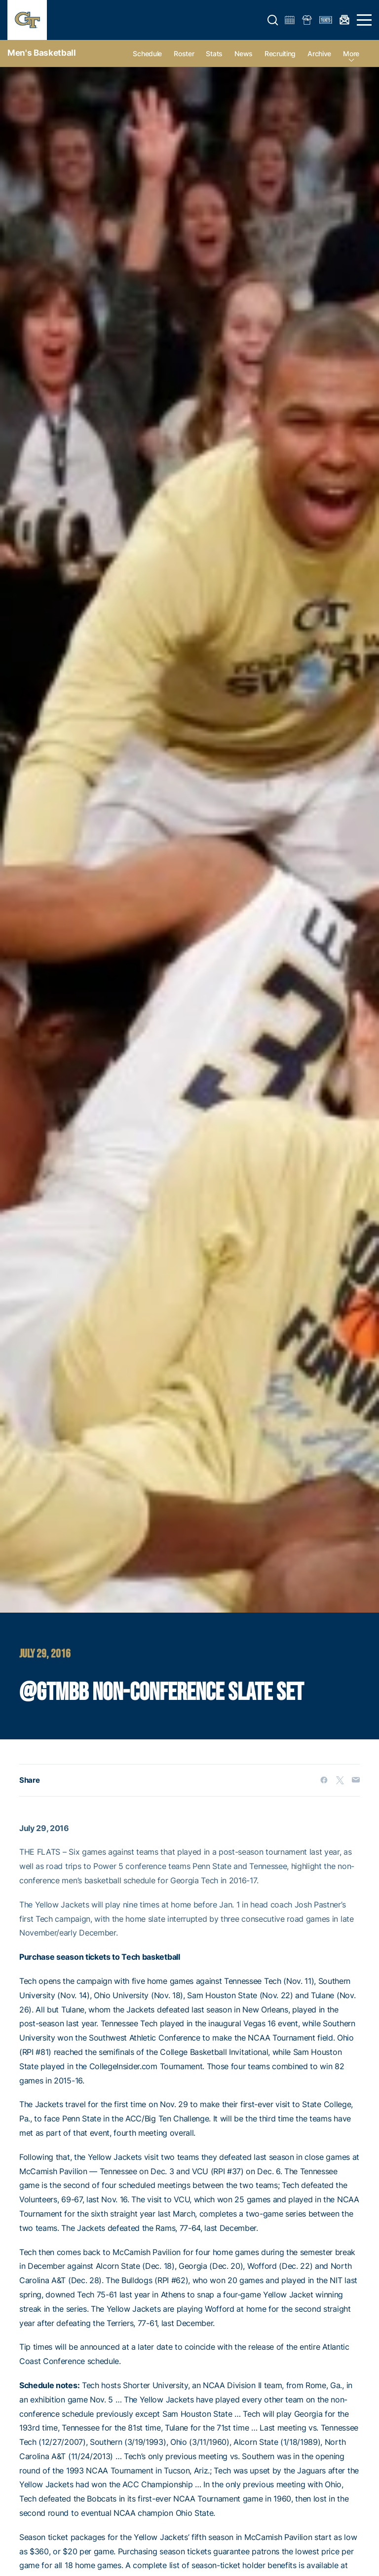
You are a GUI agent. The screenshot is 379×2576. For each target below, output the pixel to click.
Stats (214, 53)
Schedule (147, 53)
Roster (184, 53)
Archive (319, 53)
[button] (273, 20)
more (351, 53)
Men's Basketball (41, 53)
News (243, 53)
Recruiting (280, 53)
